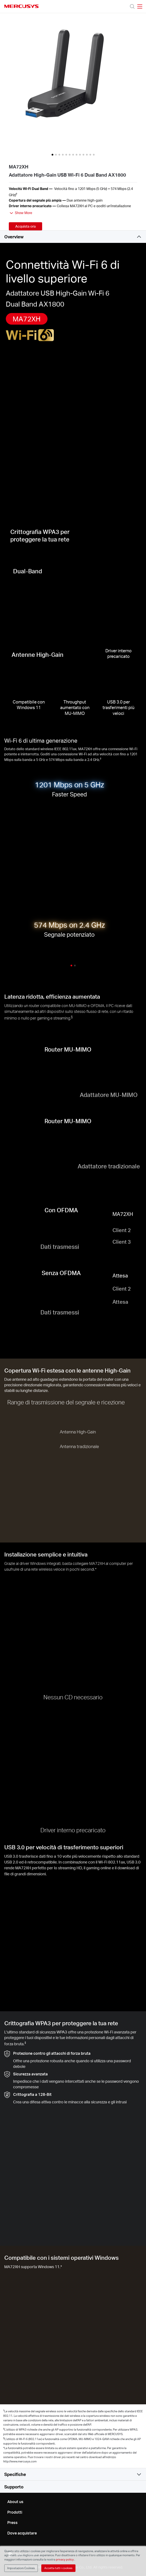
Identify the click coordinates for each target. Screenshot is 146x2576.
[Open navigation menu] (140, 6)
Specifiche (15, 2474)
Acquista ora (25, 226)
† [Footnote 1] (16, 194)
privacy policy (65, 2559)
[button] (71, 965)
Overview (13, 236)
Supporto (13, 2487)
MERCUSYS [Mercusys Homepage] (21, 6)
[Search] (132, 6)
